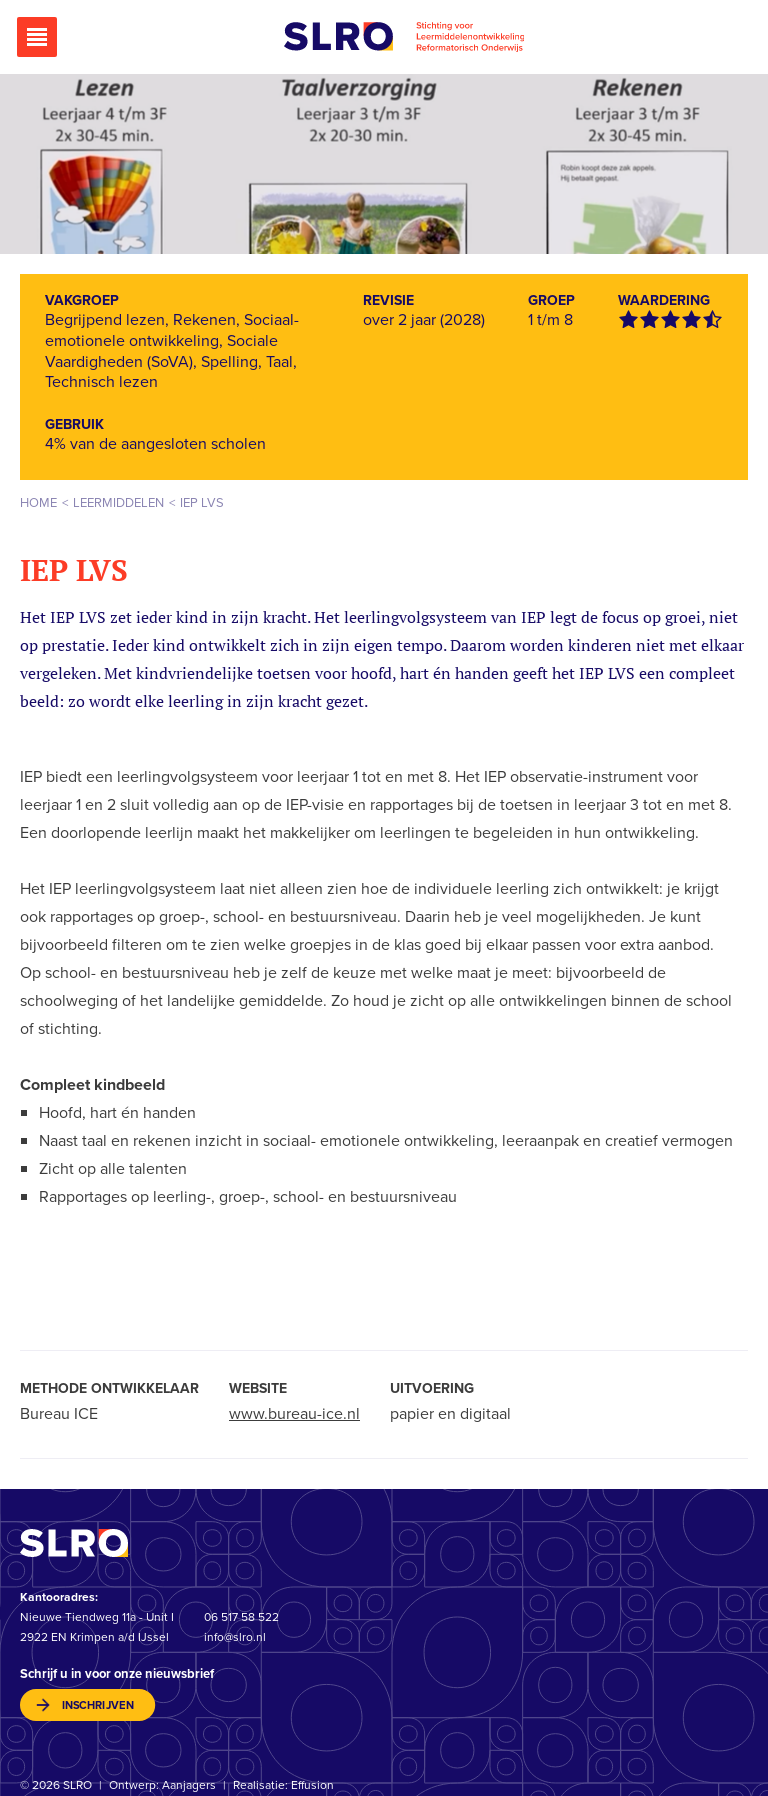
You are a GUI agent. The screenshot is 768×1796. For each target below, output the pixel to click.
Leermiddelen (118, 502)
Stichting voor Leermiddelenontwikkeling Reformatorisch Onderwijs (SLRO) (404, 37)
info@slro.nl (235, 1637)
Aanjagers (189, 1785)
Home (38, 502)
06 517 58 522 (241, 1617)
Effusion (312, 1785)
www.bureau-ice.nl (294, 1413)
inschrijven (98, 1705)
